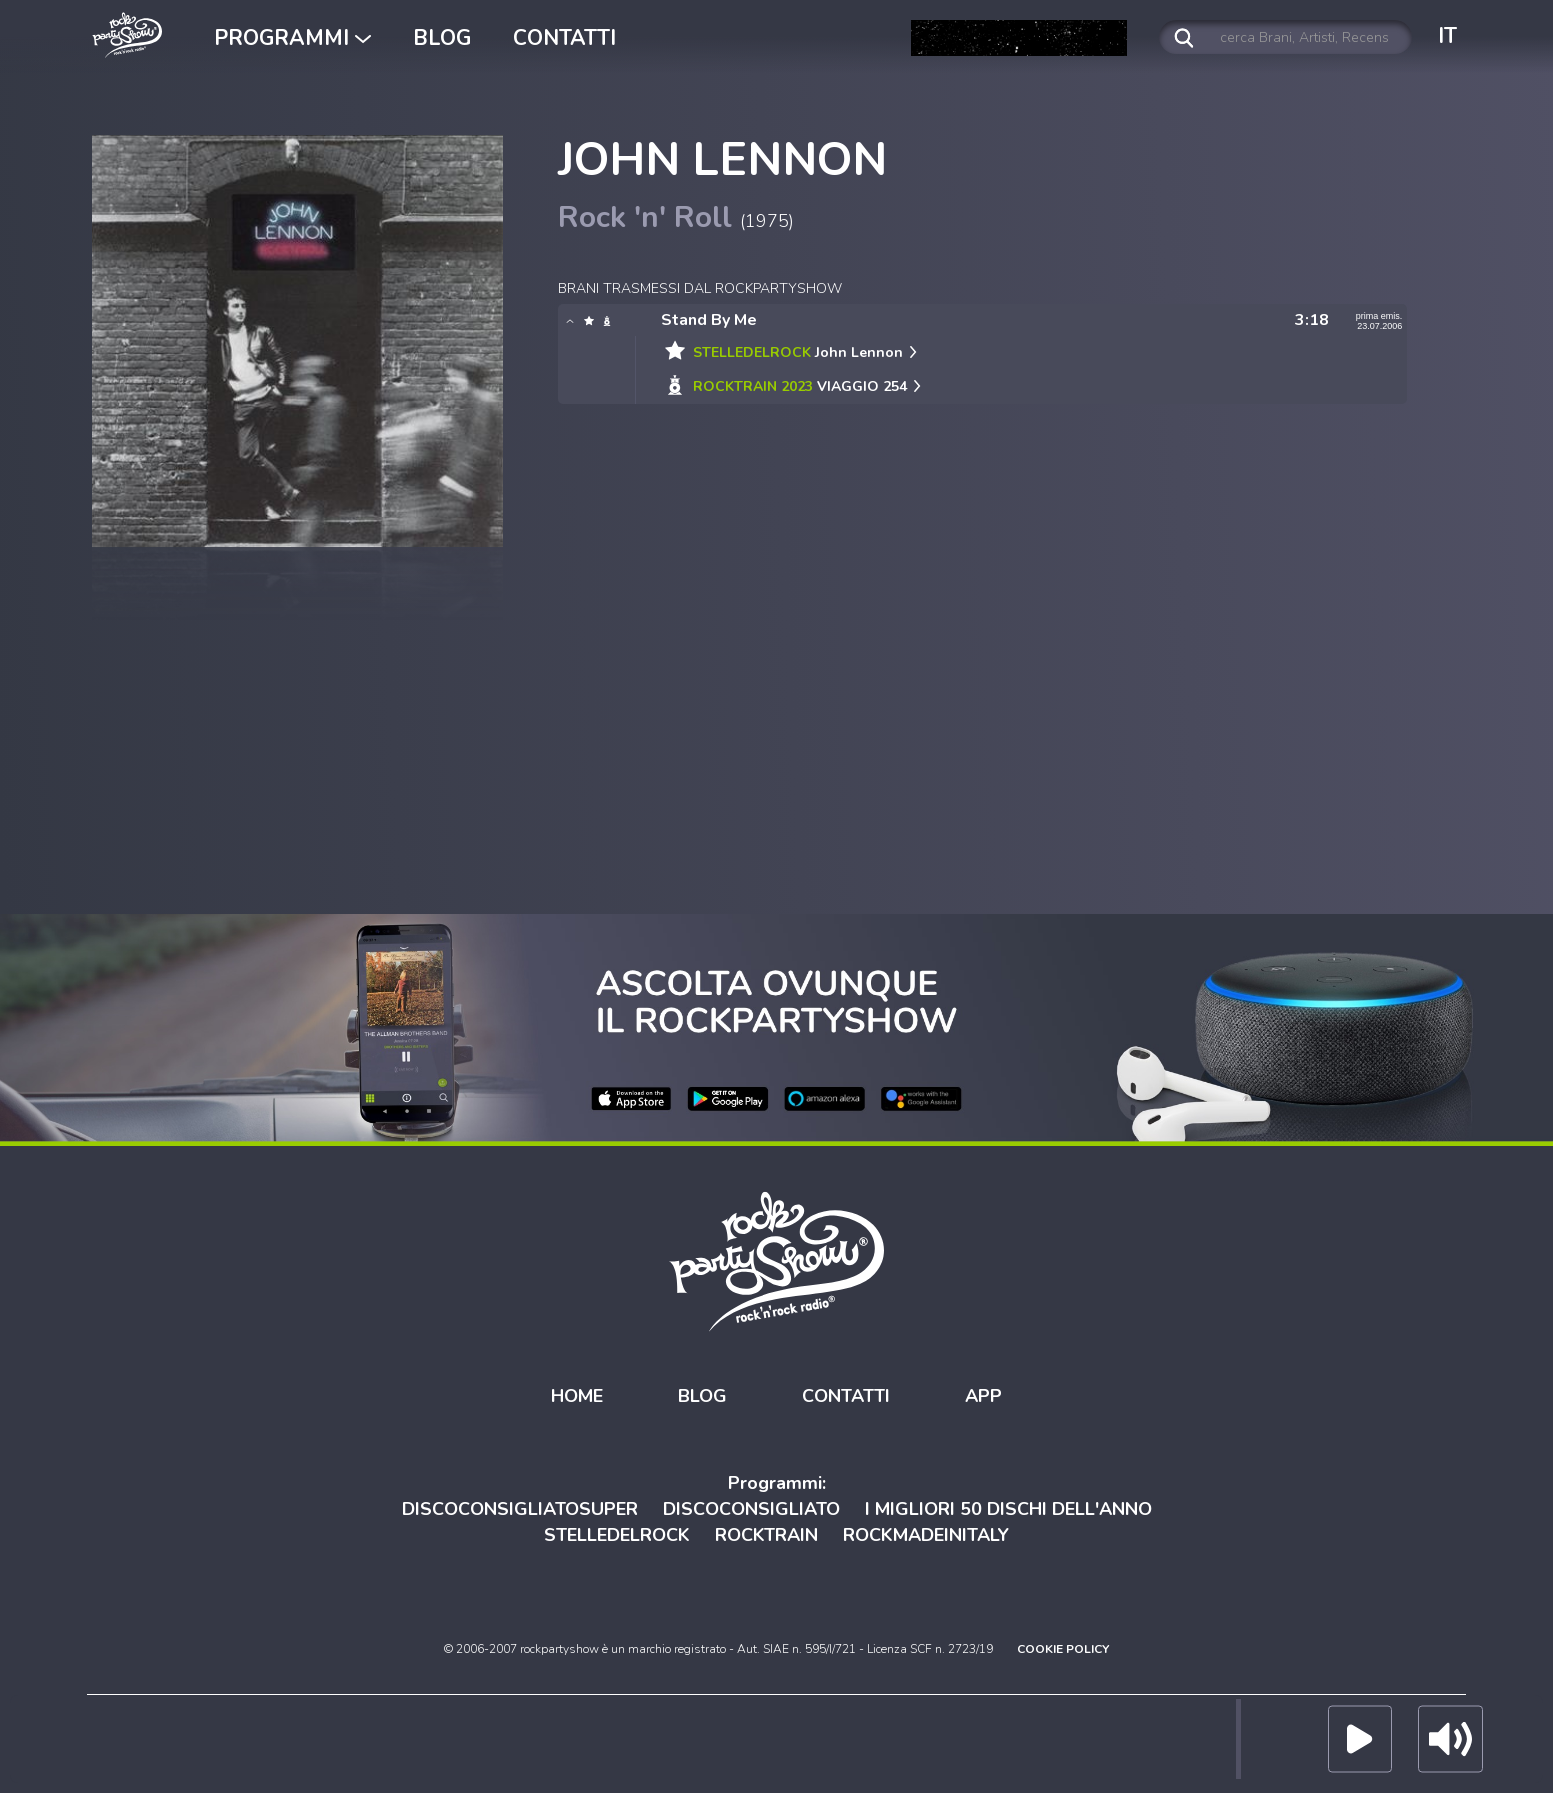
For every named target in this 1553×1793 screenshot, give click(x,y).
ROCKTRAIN (766, 1535)
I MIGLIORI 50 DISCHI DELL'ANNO (1008, 1509)
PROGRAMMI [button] (292, 38)
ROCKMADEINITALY (926, 1535)
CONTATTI (564, 38)
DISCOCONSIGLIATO (751, 1509)
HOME (577, 1396)
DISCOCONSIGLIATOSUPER (520, 1509)
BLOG (442, 38)
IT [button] (1447, 36)
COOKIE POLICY (1063, 1649)
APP (983, 1396)
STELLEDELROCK (617, 1535)
